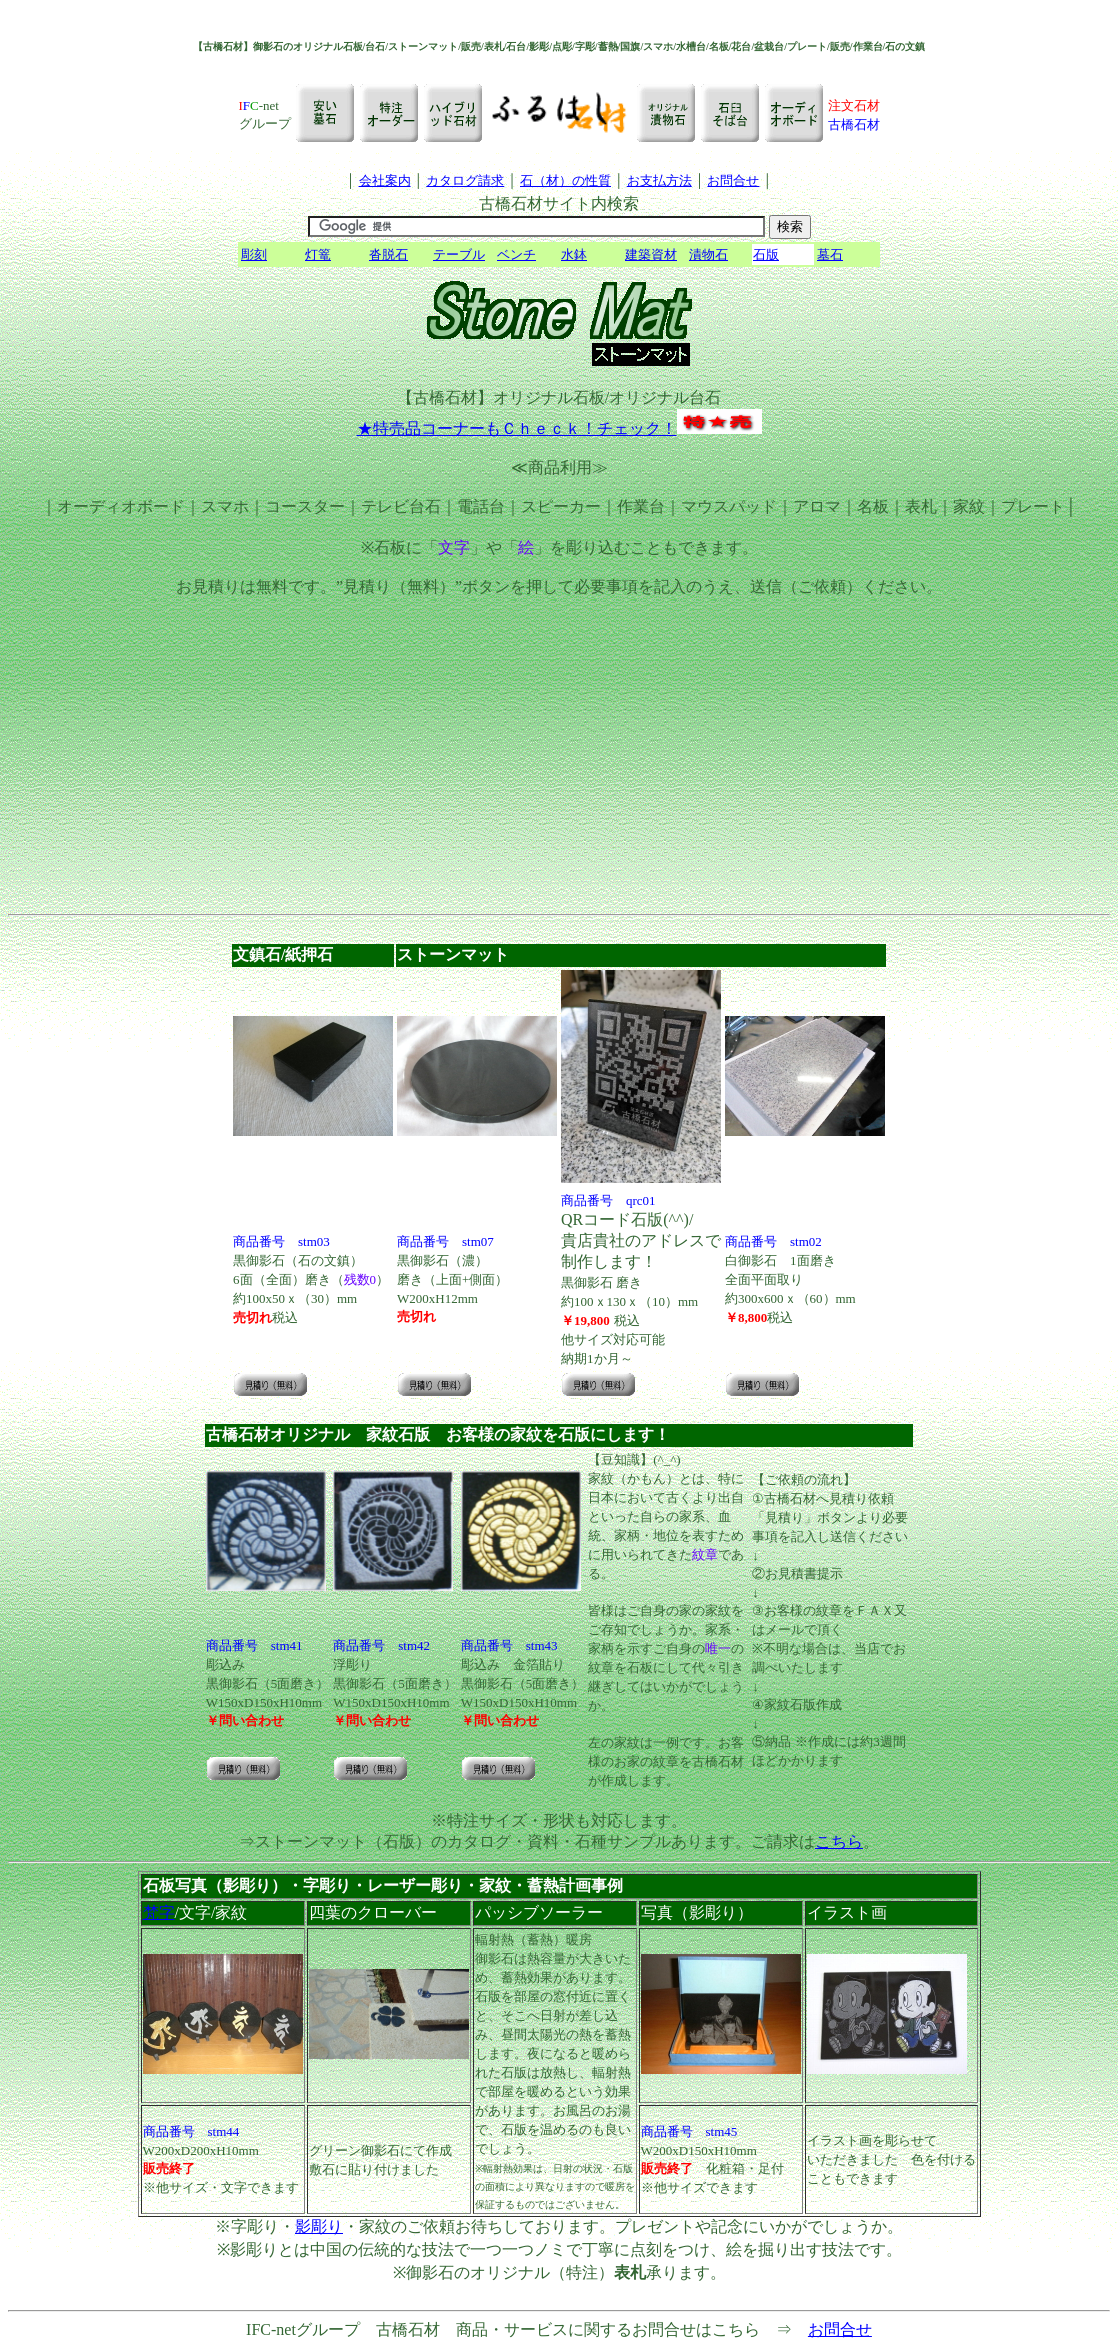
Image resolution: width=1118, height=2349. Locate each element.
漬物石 (708, 254)
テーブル (459, 254)
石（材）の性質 (565, 180)
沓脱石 (388, 254)
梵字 (159, 1912)
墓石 (830, 254)
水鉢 (574, 254)
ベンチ (516, 254)
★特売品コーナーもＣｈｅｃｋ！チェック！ (517, 428)
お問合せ (733, 180)
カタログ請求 (465, 180)
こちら (839, 1841)
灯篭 (318, 254)
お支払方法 (659, 180)
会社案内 (385, 180)
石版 (766, 254)
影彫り (319, 2226)
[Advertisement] (559, 764)
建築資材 (651, 254)
